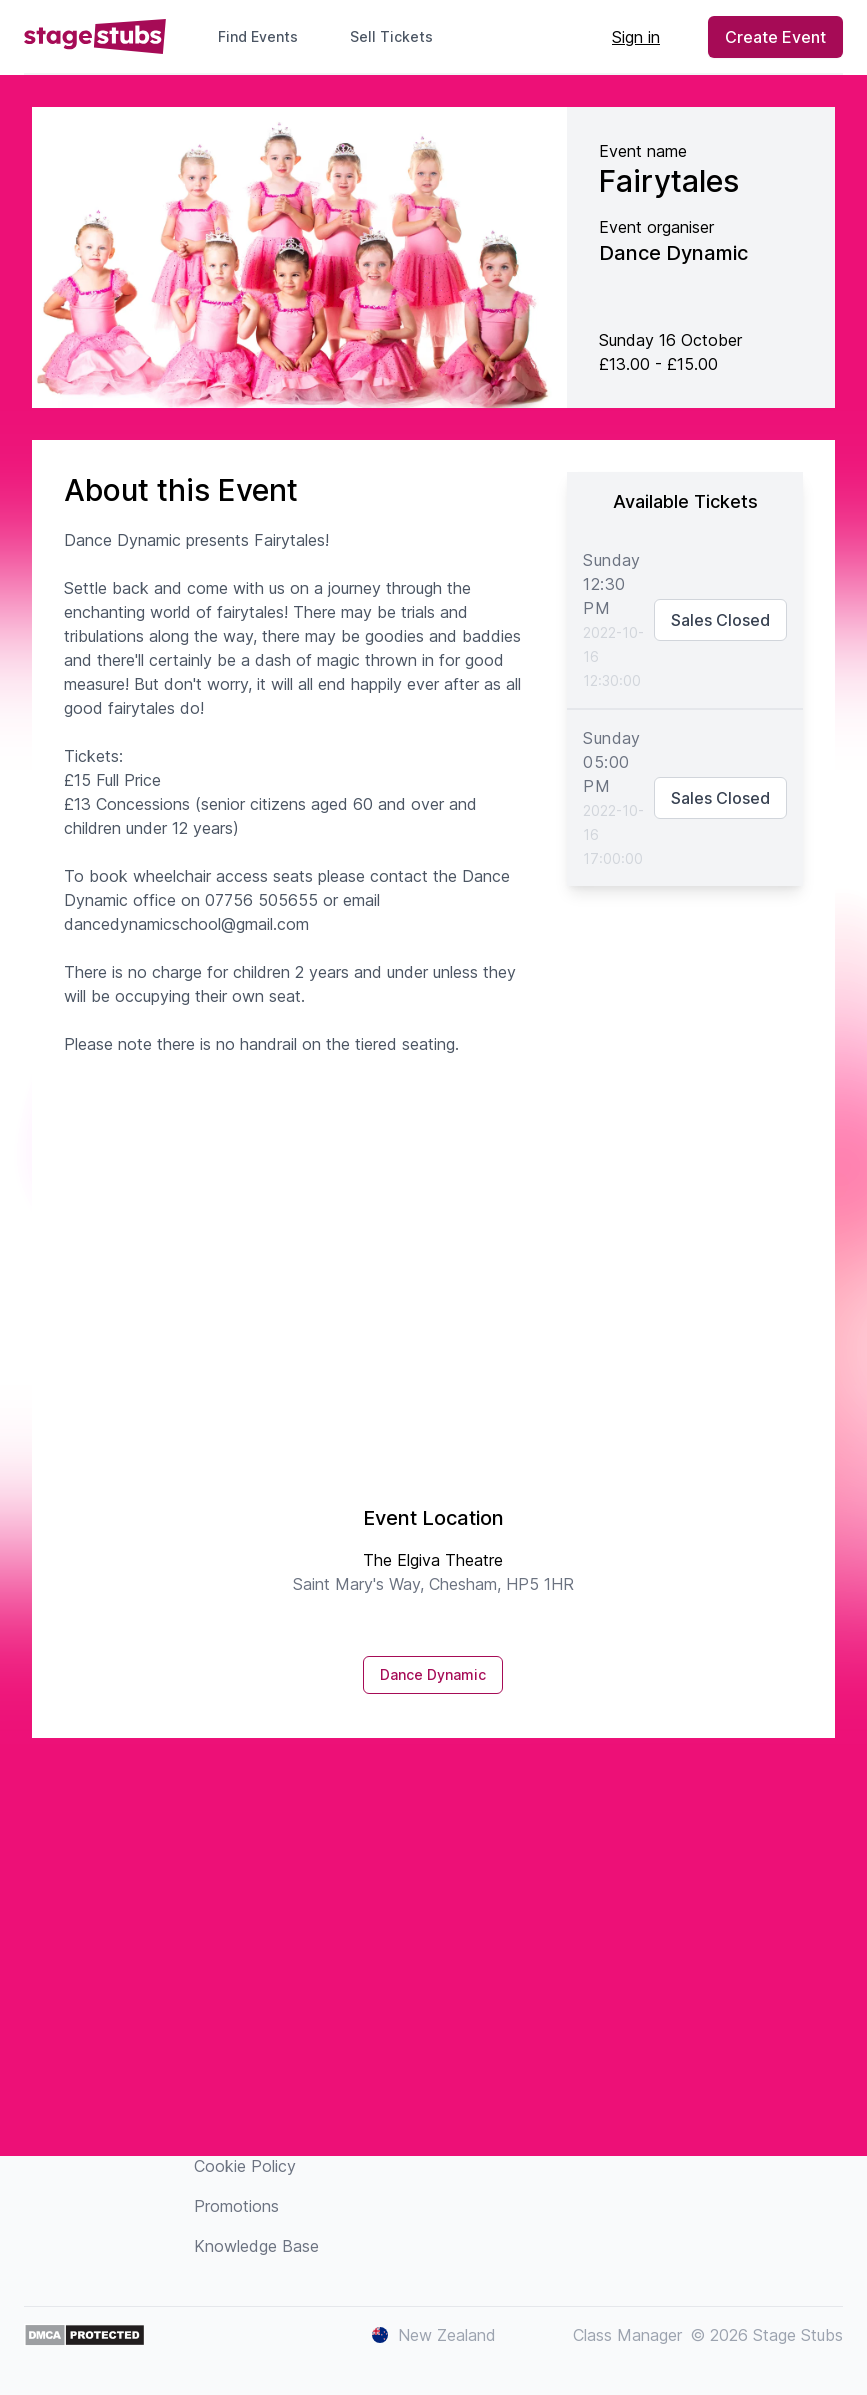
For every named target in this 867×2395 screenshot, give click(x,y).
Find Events (258, 36)
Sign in (636, 37)
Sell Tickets (399, 36)
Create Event (775, 37)
